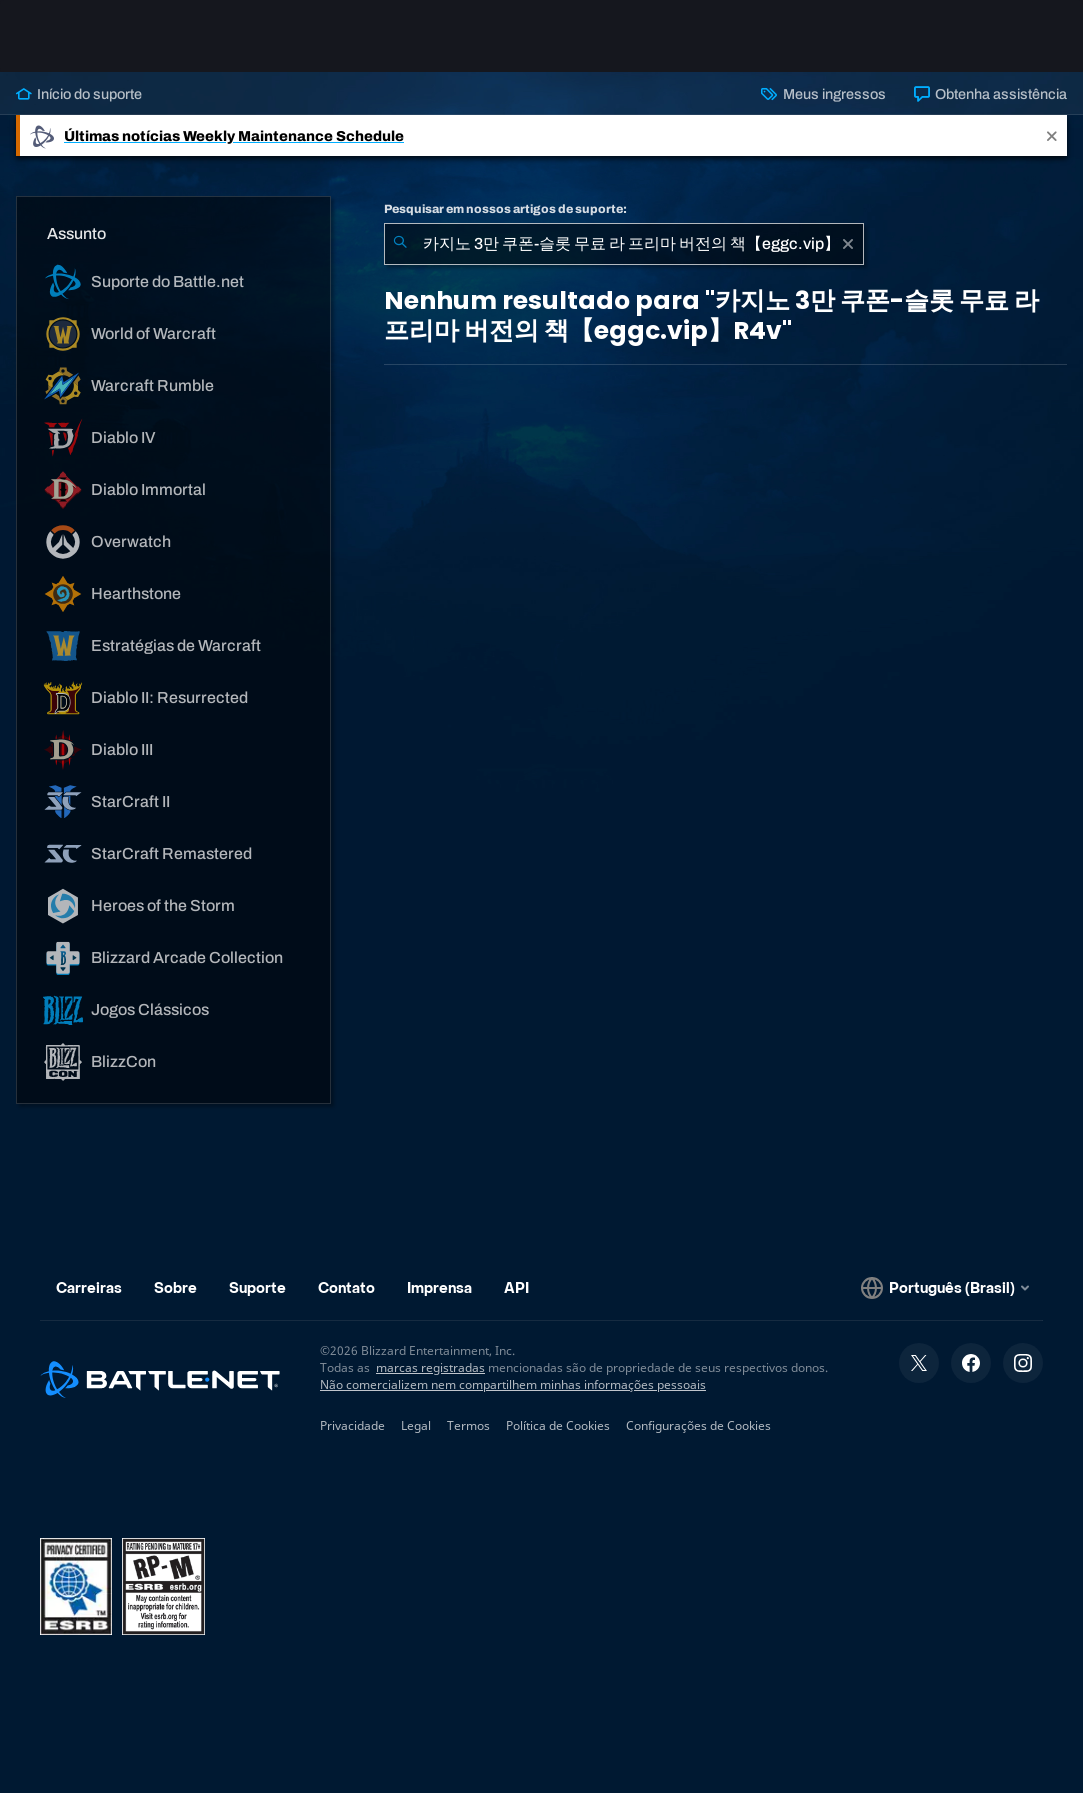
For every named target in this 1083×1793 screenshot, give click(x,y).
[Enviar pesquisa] (400, 244)
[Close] (1052, 135)
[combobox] (624, 244)
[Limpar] (848, 244)
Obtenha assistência (990, 94)
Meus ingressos (823, 94)
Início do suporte (79, 94)
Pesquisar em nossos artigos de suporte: (505, 209)
